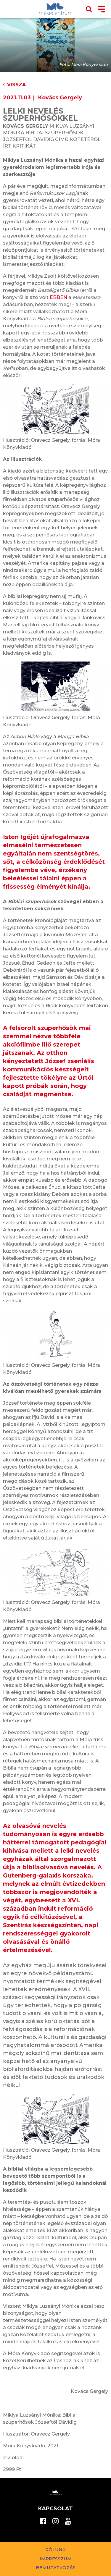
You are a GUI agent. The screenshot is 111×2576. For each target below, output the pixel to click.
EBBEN (58, 297)
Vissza (14, 85)
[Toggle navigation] (101, 9)
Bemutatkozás (55, 2567)
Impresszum (56, 2559)
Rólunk (55, 2549)
